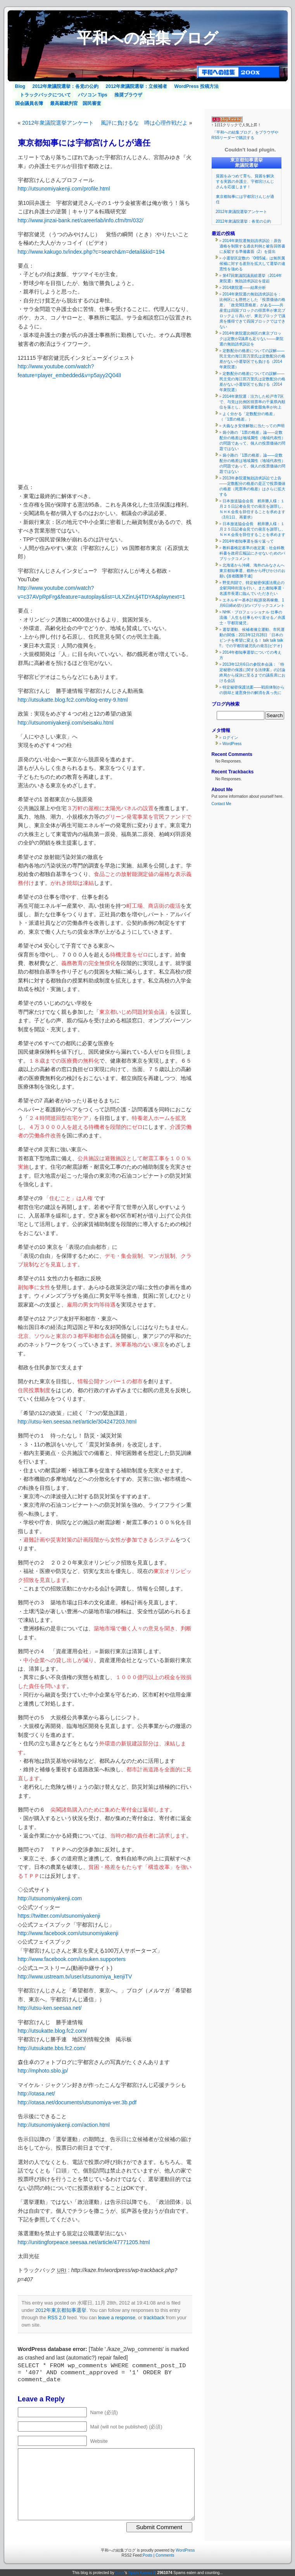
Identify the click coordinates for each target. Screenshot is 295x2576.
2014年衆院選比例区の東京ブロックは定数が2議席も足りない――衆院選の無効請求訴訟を (251, 338)
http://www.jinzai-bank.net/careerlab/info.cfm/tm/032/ (80, 220)
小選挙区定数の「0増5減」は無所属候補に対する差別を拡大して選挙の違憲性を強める (252, 263)
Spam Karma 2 (141, 2573)
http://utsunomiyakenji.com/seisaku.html (66, 723)
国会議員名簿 (29, 103)
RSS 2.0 (57, 2317)
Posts (147, 2555)
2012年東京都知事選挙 (60, 2310)
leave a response (116, 2317)
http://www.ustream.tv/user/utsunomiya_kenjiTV (75, 1976)
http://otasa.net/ (36, 2093)
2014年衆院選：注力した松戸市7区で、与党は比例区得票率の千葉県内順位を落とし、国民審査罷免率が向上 (252, 401)
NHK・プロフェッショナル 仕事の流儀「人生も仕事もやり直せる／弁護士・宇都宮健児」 (252, 617)
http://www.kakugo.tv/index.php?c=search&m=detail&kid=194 (91, 252)
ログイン (230, 737)
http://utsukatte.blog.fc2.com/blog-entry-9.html (73, 700)
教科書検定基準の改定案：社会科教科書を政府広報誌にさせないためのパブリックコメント (252, 553)
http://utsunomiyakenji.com (50, 1898)
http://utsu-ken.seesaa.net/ (50, 2008)
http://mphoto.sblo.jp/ (43, 2071)
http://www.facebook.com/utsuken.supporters (72, 1959)
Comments (164, 2555)
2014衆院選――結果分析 (244, 287)
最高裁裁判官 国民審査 (75, 103)
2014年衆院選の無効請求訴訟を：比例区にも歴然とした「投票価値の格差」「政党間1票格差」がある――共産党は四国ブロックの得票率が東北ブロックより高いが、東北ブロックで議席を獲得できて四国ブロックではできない (252, 310)
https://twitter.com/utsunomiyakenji (59, 1916)
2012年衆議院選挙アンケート (58, 123)
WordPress (232, 744)
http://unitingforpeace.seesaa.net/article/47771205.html (84, 2242)
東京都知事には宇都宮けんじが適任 (84, 142)
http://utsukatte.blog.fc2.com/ (52, 2031)
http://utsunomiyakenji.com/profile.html (64, 188)
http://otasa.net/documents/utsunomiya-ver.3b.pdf (77, 2102)
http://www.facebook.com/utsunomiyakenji (68, 1933)
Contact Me (221, 804)
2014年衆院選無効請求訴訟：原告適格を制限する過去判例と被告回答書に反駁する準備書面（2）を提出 (252, 246)
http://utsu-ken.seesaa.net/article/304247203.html (77, 1422)
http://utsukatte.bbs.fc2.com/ (52, 2048)
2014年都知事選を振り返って (248, 541)
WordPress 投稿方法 (196, 86)
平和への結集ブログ (147, 37)
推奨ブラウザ (128, 95)
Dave (120, 2573)
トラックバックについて (45, 95)
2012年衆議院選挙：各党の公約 (66, 86)
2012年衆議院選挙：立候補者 (136, 86)
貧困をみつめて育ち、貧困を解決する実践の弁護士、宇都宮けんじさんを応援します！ (245, 181)
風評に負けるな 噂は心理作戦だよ (144, 123)
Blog (20, 86)
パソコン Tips (92, 95)
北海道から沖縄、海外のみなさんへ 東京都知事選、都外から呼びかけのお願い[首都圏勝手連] (253, 570)
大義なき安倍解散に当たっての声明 (254, 426)
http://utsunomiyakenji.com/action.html (64, 2125)
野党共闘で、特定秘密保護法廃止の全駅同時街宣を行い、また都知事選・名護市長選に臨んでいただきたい (252, 588)
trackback (154, 2317)
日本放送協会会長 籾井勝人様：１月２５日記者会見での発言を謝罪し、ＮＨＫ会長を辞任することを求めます (252, 529)
